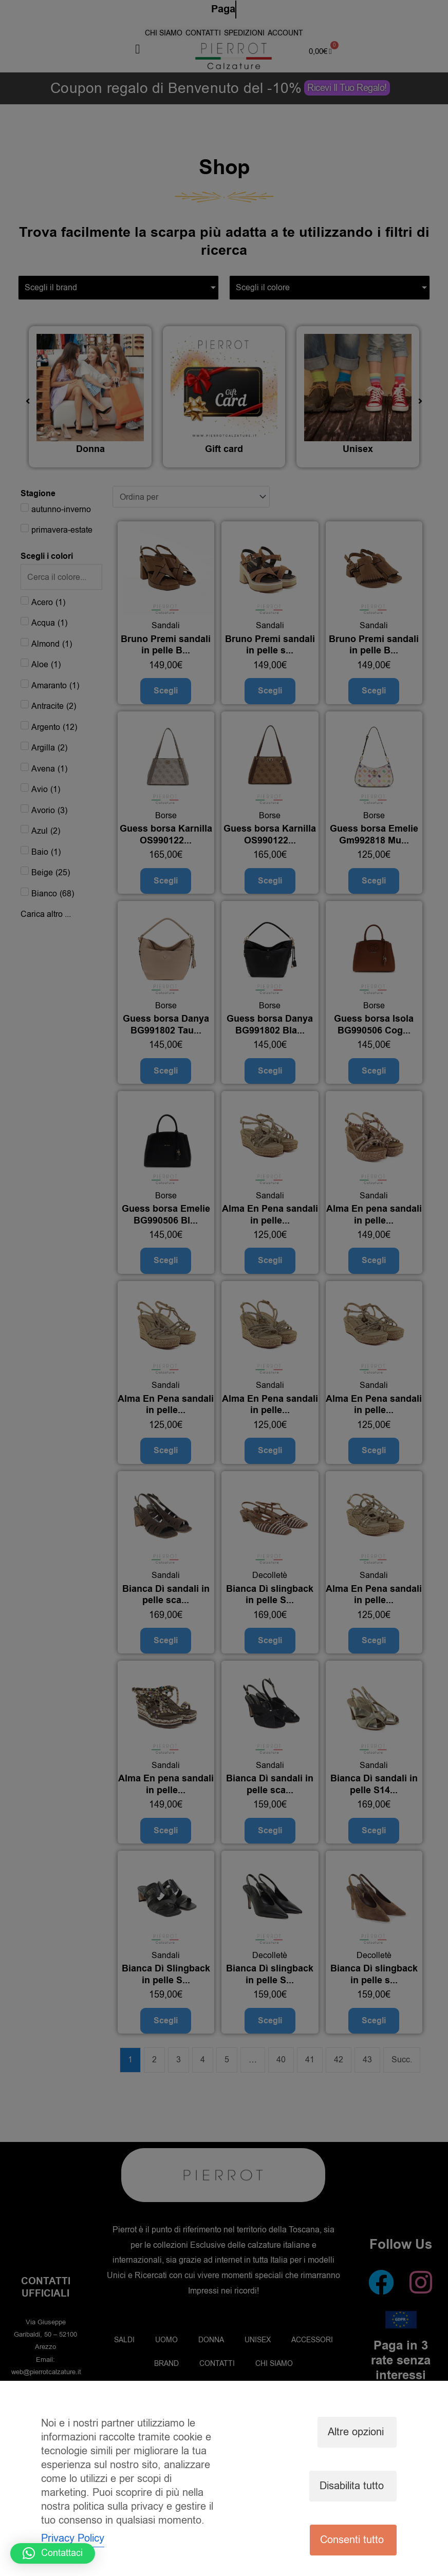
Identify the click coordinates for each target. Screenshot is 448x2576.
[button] (52, 2553)
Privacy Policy (72, 2538)
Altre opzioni (356, 2432)
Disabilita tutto (352, 2486)
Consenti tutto (352, 2540)
